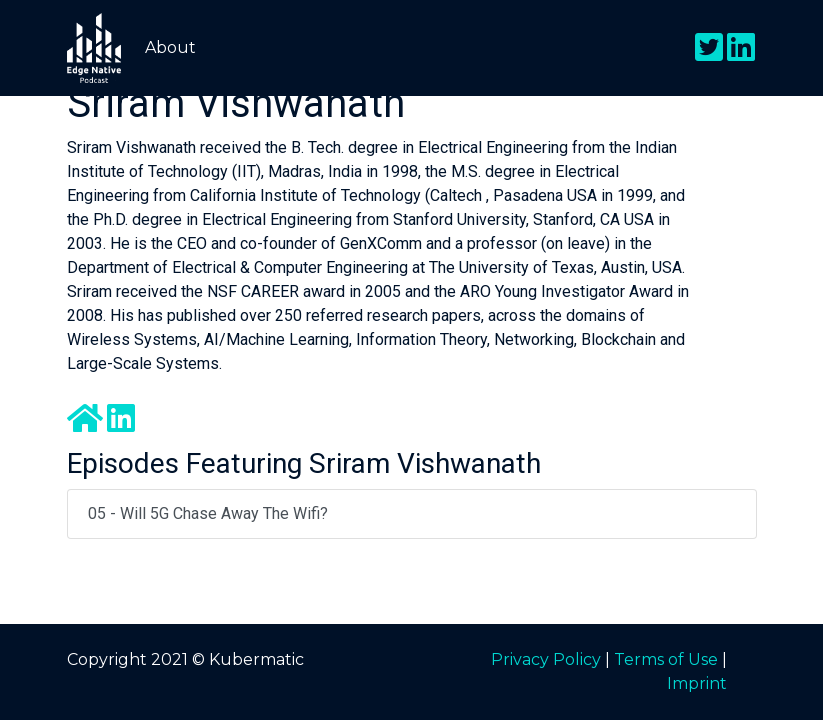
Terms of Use (666, 659)
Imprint (697, 683)
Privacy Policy (546, 659)
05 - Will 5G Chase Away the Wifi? (208, 513)
